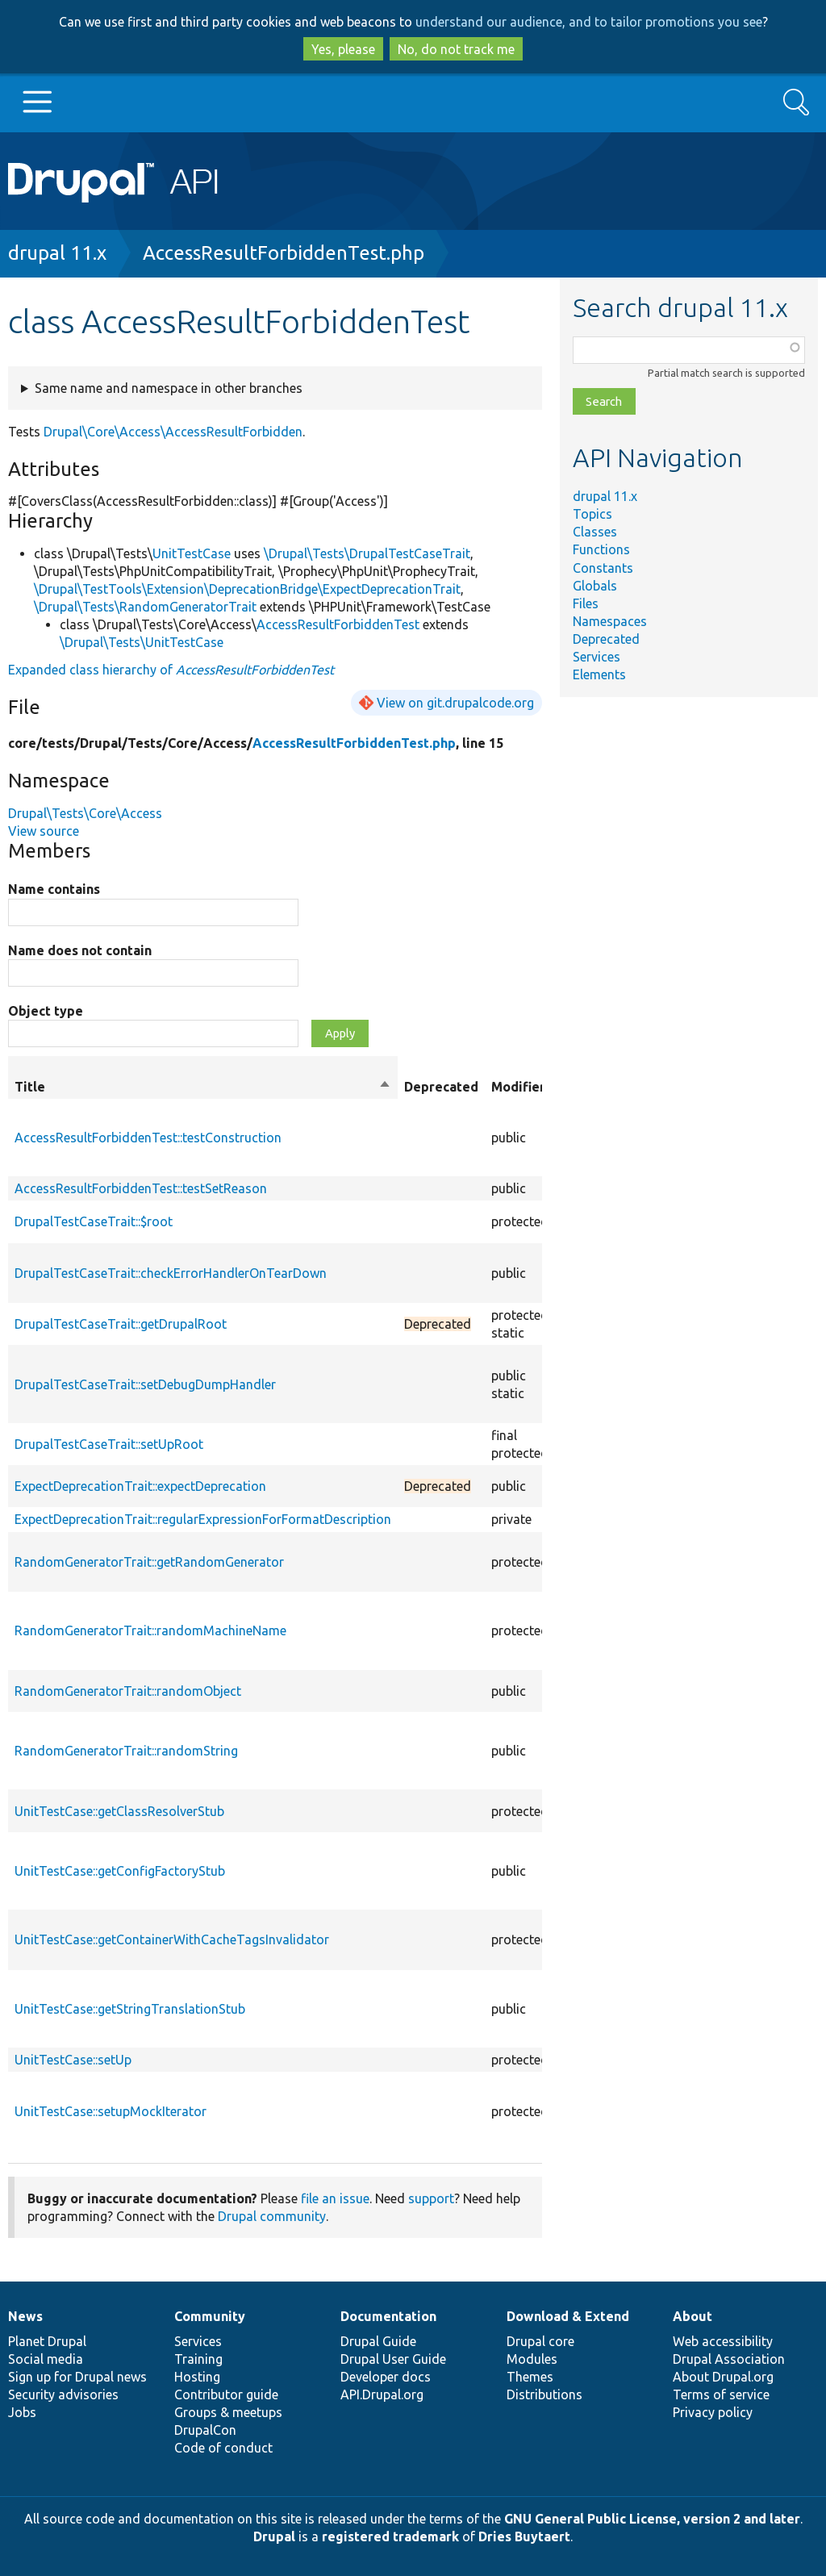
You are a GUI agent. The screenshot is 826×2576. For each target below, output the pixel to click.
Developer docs (385, 2376)
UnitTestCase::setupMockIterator (110, 2111)
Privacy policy (713, 2412)
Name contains (54, 889)
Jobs (22, 2412)
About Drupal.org (723, 2376)
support (431, 2198)
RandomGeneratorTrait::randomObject (128, 1691)
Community (209, 2316)
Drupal (274, 2536)
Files (586, 603)
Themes (530, 2376)
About (692, 2316)
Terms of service (721, 2394)
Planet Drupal (47, 2341)
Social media (45, 2359)
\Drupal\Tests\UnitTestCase (141, 642)
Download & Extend (568, 2316)
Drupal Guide (378, 2341)
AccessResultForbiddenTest (338, 624)
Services (596, 656)
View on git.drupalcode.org (455, 702)
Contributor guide (226, 2394)
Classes (595, 531)
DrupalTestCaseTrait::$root (94, 1221)
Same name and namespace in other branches (168, 388)
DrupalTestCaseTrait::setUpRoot (109, 1444)
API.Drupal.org (381, 2394)
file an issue (335, 2198)
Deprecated (606, 639)
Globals (595, 585)
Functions (601, 549)
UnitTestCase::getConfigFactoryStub (120, 1871)
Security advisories (63, 2394)
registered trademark (390, 2536)
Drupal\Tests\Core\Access (85, 813)
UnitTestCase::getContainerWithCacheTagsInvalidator (172, 1939)
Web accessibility (723, 2341)
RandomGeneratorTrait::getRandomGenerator (149, 1562)
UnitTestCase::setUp (73, 2059)
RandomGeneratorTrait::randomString (126, 1750)
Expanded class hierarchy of (171, 669)
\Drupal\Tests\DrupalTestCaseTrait (367, 553)
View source (43, 831)
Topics (592, 514)
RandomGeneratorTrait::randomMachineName (150, 1630)
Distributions (544, 2394)
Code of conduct (223, 2447)
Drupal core (540, 2341)
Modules (532, 2359)
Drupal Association (729, 2359)
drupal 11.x (57, 253)
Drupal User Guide (393, 2359)
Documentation (388, 2316)
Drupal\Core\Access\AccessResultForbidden (173, 431)
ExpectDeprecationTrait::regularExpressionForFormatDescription (203, 1519)
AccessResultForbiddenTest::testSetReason (141, 1188)
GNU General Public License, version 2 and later (652, 2518)
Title (203, 1087)
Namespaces (610, 621)
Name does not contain (80, 950)
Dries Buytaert (524, 2536)
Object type (45, 1011)
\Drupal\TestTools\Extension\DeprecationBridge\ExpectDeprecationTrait (247, 589)
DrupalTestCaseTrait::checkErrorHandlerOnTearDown (171, 1273)
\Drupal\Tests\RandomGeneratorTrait (145, 606)
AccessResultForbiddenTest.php (283, 253)
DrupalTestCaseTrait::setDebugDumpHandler (145, 1384)
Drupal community (272, 2216)
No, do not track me (456, 49)
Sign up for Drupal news (77, 2376)
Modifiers (521, 1086)
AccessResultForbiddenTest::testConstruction (148, 1137)
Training (198, 2359)
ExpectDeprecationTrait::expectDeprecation (140, 1486)
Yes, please (343, 49)
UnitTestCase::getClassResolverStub (119, 1811)
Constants (603, 568)
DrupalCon (205, 2430)
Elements (599, 674)
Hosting (197, 2376)
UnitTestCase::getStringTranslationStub (130, 2009)
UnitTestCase (191, 553)
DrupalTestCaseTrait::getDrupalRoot (121, 1324)
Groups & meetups (228, 2412)
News (25, 2316)
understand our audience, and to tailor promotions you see (588, 22)
